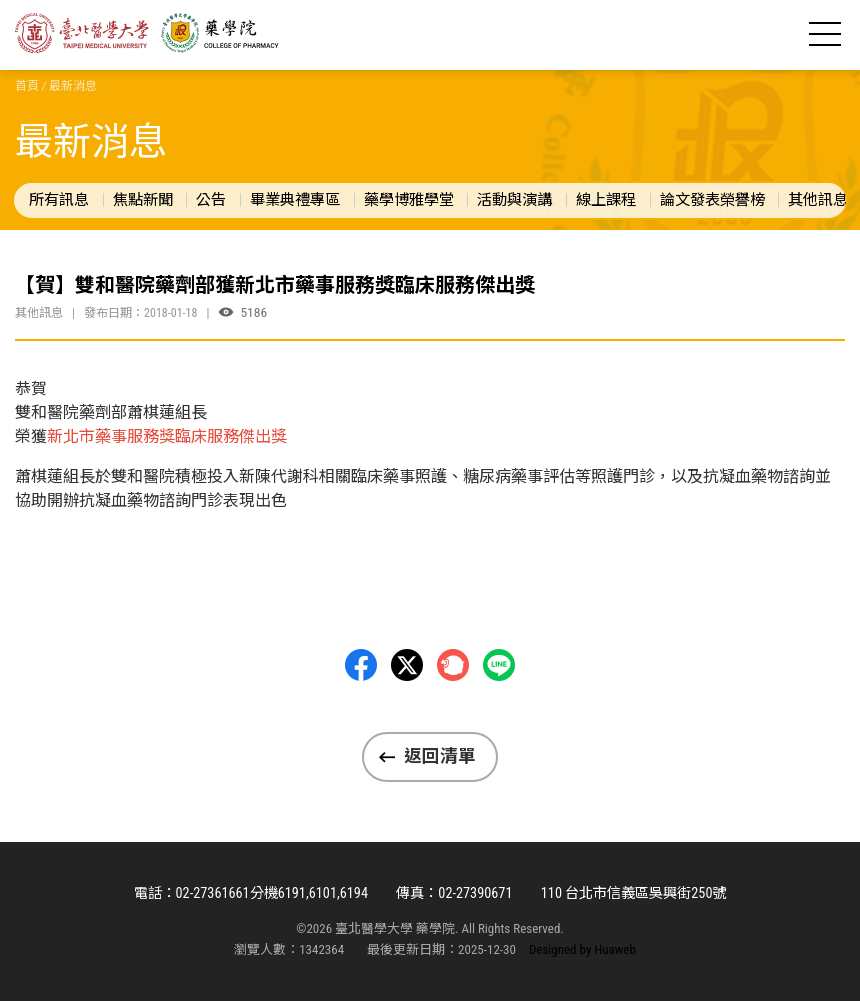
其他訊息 (818, 200)
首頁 (27, 86)
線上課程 (606, 200)
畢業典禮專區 (295, 200)
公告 (211, 200)
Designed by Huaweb (582, 949)
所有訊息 (59, 200)
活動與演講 (514, 200)
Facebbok (361, 665)
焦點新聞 (143, 200)
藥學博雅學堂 (409, 200)
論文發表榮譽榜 (712, 200)
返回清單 (440, 756)
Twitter (407, 665)
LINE (499, 665)
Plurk (453, 665)
